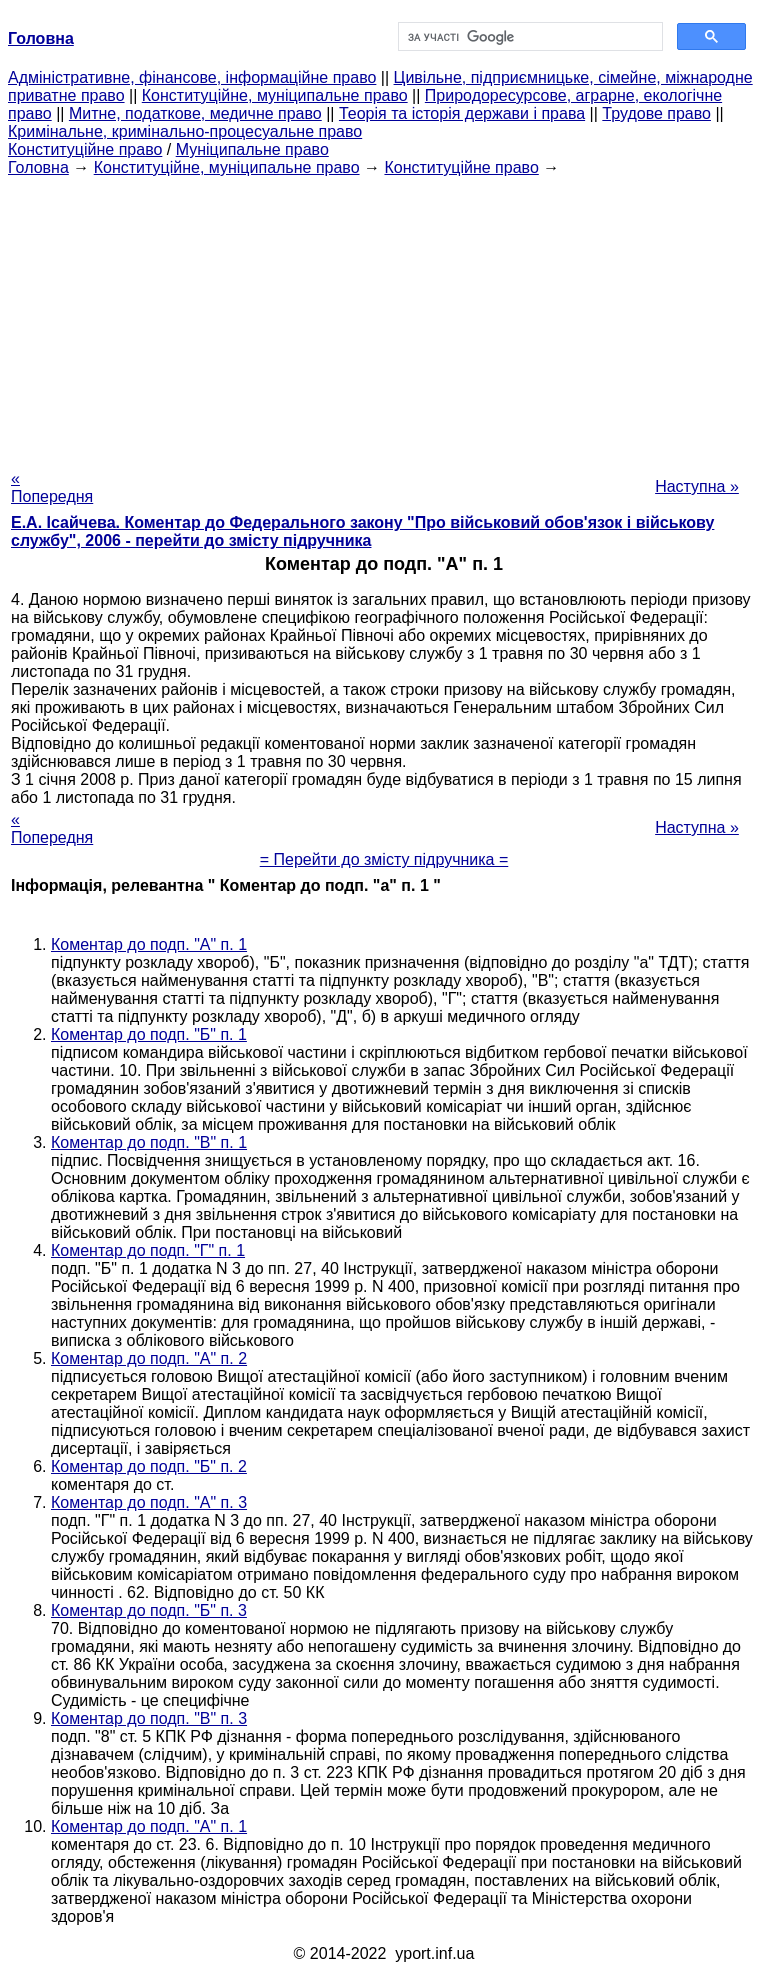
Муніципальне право (252, 149)
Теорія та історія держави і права (462, 113)
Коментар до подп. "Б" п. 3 (149, 1610)
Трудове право (656, 113)
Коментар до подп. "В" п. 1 (149, 1142)
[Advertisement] (384, 317)
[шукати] (528, 37)
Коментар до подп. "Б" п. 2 (149, 1466)
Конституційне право (85, 149)
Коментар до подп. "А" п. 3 (149, 1502)
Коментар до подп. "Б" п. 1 (149, 1034)
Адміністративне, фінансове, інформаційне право (192, 77)
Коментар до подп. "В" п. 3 (149, 1718)
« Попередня (52, 487)
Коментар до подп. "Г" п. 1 (148, 1250)
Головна (38, 167)
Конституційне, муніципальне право (275, 95)
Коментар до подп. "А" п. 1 (149, 944)
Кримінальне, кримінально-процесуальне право (185, 131)
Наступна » (697, 486)
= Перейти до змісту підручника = (384, 859)
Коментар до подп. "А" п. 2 (149, 1358)
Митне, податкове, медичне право (195, 113)
